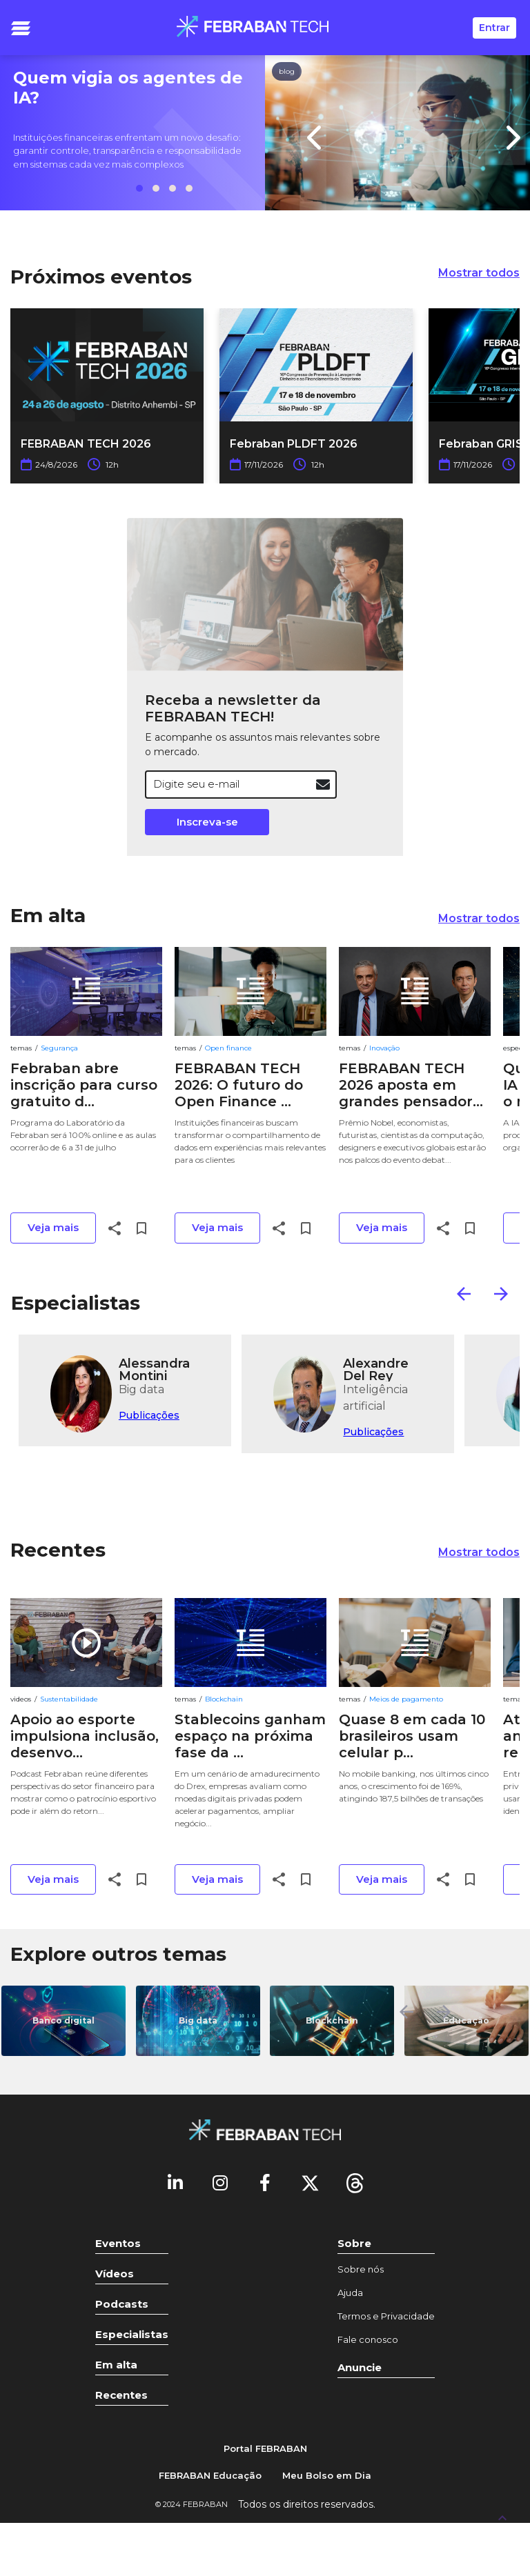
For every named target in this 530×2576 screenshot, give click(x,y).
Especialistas (75, 1303)
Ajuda (350, 2292)
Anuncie (359, 2367)
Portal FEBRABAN (265, 2448)
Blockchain (224, 1699)
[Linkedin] (175, 2182)
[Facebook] (265, 2182)
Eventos (118, 2243)
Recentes (58, 1549)
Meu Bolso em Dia (326, 2475)
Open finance (228, 1048)
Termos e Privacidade (386, 2316)
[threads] (355, 2182)
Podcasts (121, 2303)
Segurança (59, 1048)
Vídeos (114, 2273)
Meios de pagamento (406, 1699)
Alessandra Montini (154, 1369)
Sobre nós (360, 2269)
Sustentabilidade (69, 1699)
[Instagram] (220, 2182)
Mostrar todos (479, 272)
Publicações (149, 1415)
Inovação (384, 1048)
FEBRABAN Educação (210, 2475)
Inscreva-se (207, 821)
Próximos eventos (101, 276)
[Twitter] (310, 2182)
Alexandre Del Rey (376, 1369)
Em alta (48, 915)
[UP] (502, 2517)
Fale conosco (367, 2339)
